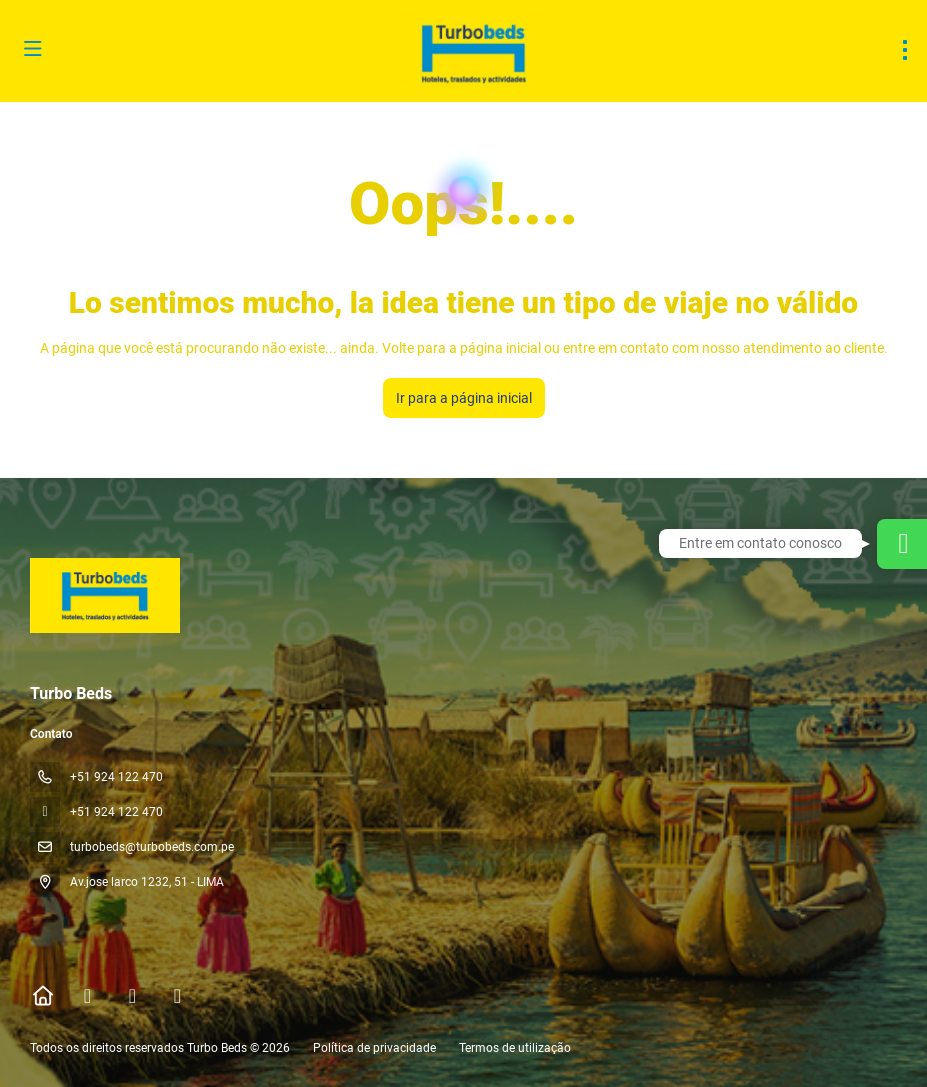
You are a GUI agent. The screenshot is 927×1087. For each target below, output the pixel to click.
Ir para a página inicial (464, 398)
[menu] (905, 50)
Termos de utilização (513, 1048)
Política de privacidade (374, 1048)
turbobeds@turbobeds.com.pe (152, 847)
